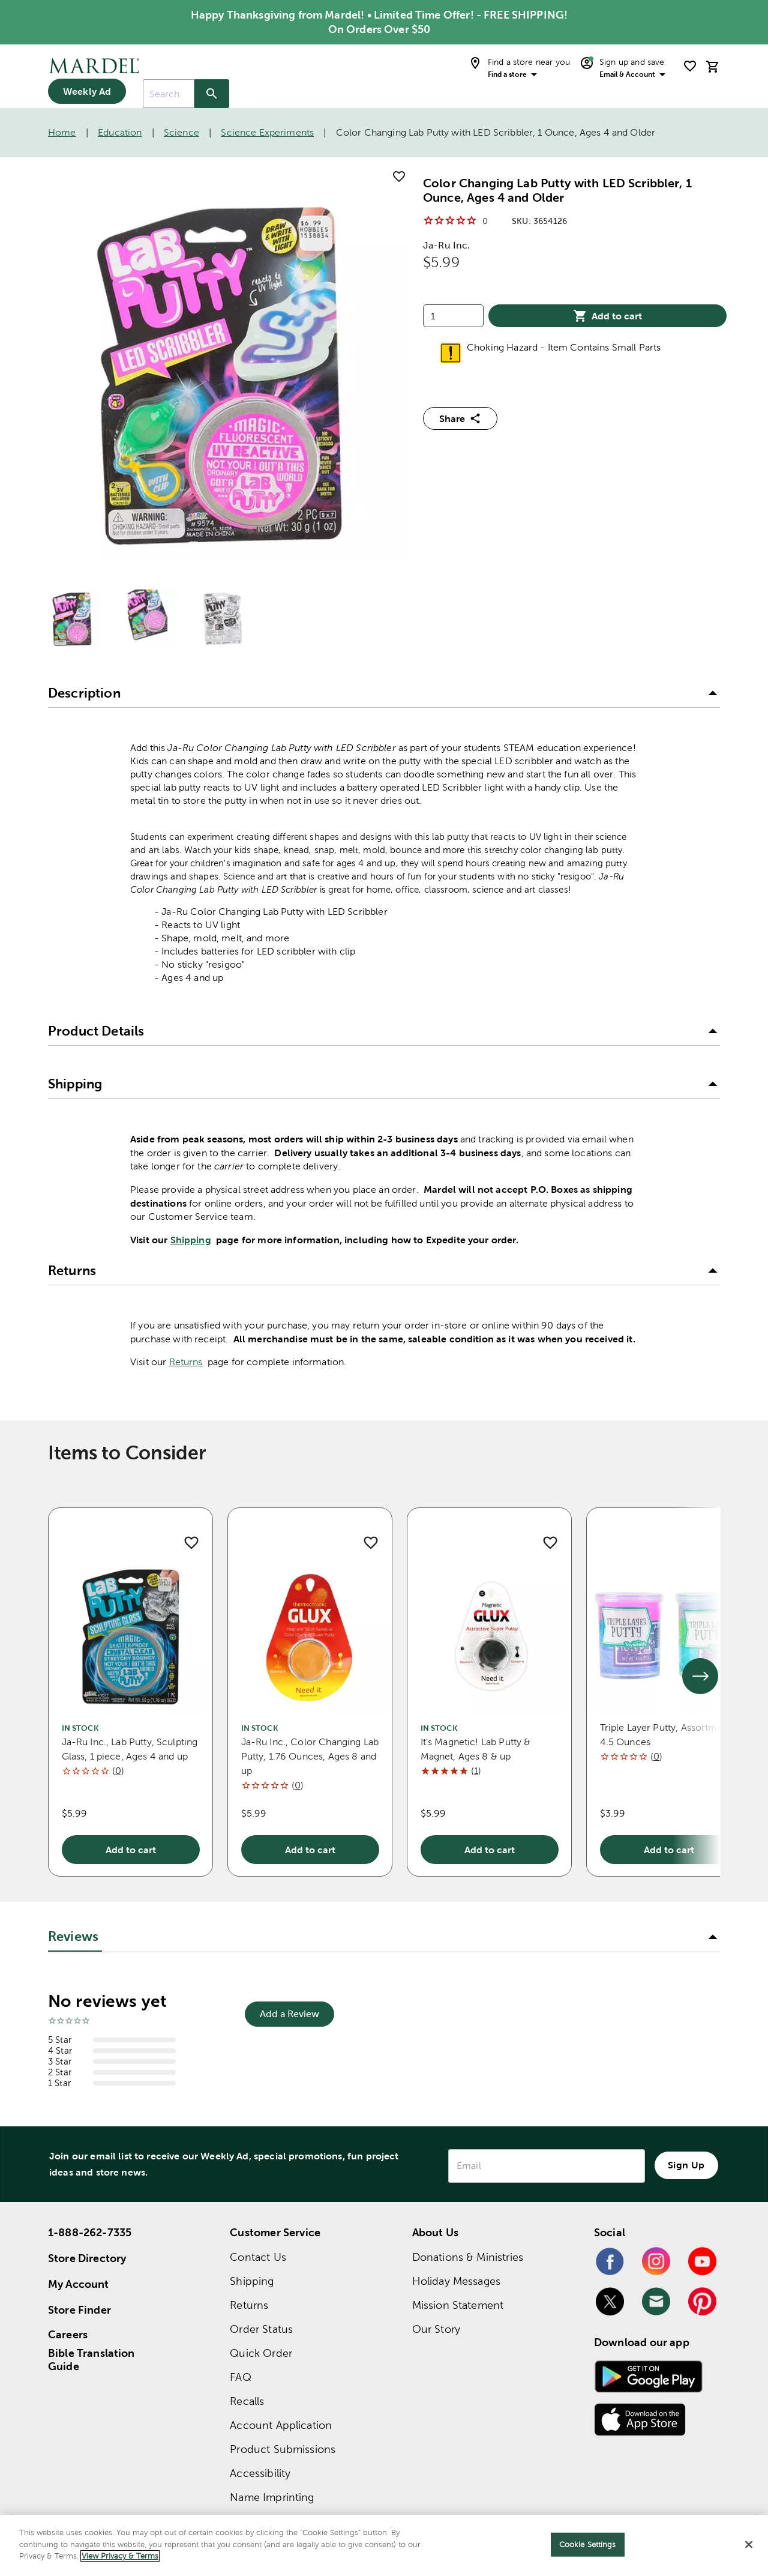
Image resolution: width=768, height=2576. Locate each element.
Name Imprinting (272, 2497)
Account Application (281, 2425)
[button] (384, 693)
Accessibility (260, 2473)
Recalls (247, 2401)
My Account (78, 2284)
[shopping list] (690, 66)
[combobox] (168, 93)
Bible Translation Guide (91, 2359)
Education (120, 132)
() (118, 1771)
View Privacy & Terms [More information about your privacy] (120, 2555)
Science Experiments (267, 132)
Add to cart (607, 316)
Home (62, 132)
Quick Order (261, 2353)
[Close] (749, 2545)
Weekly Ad (87, 91)
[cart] (713, 66)
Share (460, 418)
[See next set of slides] (700, 1676)
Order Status (261, 2329)
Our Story (436, 2329)
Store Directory (87, 2258)
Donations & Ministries (467, 2257)
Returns (186, 1362)
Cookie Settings (587, 2544)
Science (181, 132)
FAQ (240, 2377)
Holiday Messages (456, 2281)
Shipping (190, 1239)
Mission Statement (458, 2305)
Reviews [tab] (73, 1936)
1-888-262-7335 (89, 2232)
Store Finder (79, 2309)
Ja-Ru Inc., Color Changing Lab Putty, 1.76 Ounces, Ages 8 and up (310, 1756)
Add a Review (289, 2014)
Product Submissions (282, 2449)
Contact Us (258, 2257)
